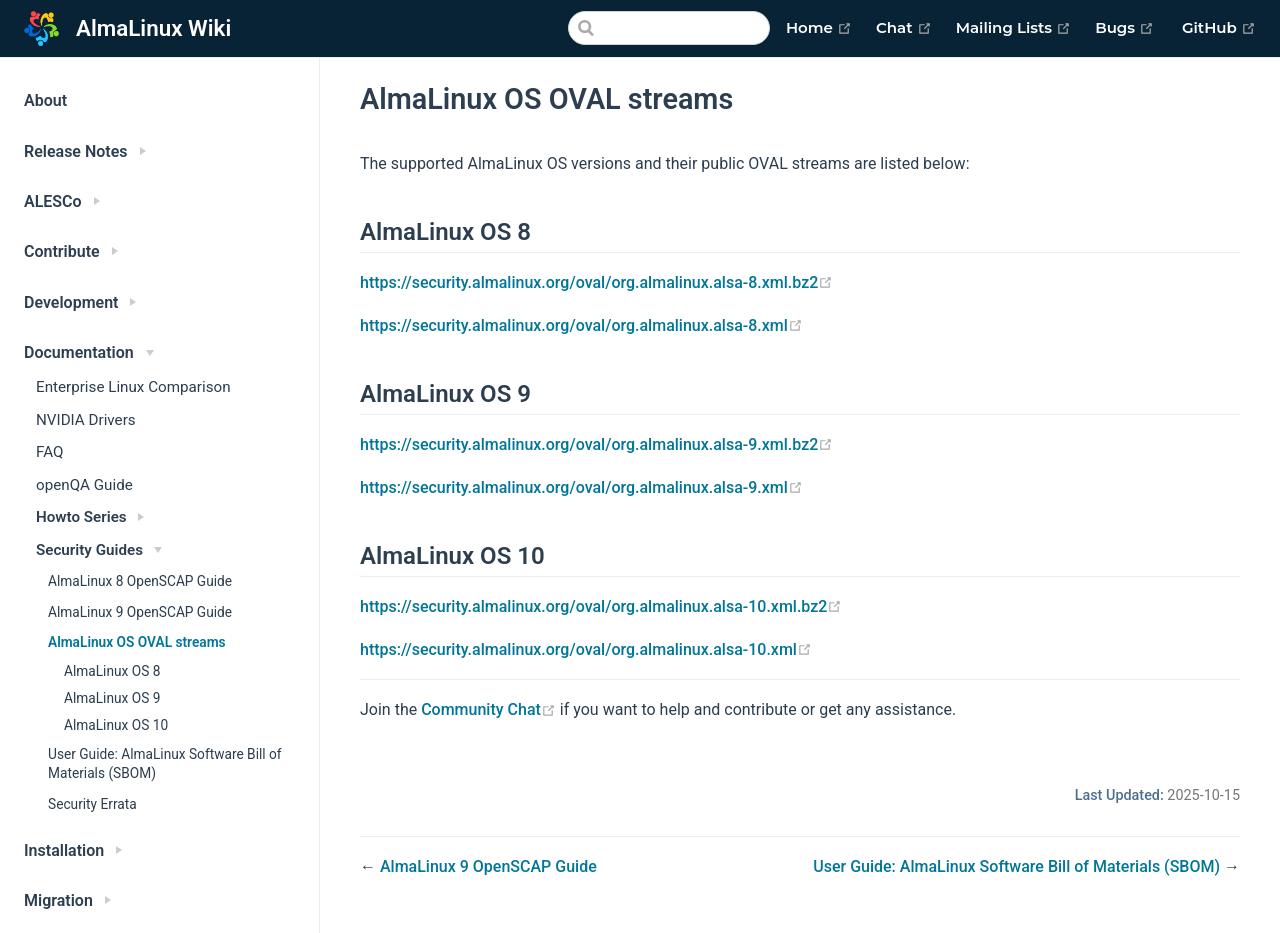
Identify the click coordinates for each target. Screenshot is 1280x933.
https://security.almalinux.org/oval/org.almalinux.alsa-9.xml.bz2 (596, 444)
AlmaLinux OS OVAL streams (137, 642)
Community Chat (490, 709)
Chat (904, 28)
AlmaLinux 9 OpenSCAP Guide (140, 612)
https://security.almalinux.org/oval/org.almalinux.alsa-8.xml (581, 325)
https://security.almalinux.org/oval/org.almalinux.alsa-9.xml (581, 487)
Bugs (1124, 28)
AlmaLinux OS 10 (116, 725)
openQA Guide (84, 485)
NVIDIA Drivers (86, 420)
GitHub (1219, 28)
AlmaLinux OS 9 (112, 698)
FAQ (49, 452)
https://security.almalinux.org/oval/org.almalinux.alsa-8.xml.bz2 (596, 282)
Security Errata (92, 804)
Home (819, 28)
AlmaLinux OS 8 (112, 671)
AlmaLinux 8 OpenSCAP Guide (140, 581)
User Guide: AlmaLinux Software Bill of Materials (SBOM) (165, 763)
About (45, 100)
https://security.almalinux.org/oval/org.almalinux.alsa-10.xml (586, 649)
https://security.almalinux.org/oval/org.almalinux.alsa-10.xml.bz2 (601, 606)
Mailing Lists (1014, 28)
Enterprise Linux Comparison (133, 387)
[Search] (669, 28)
